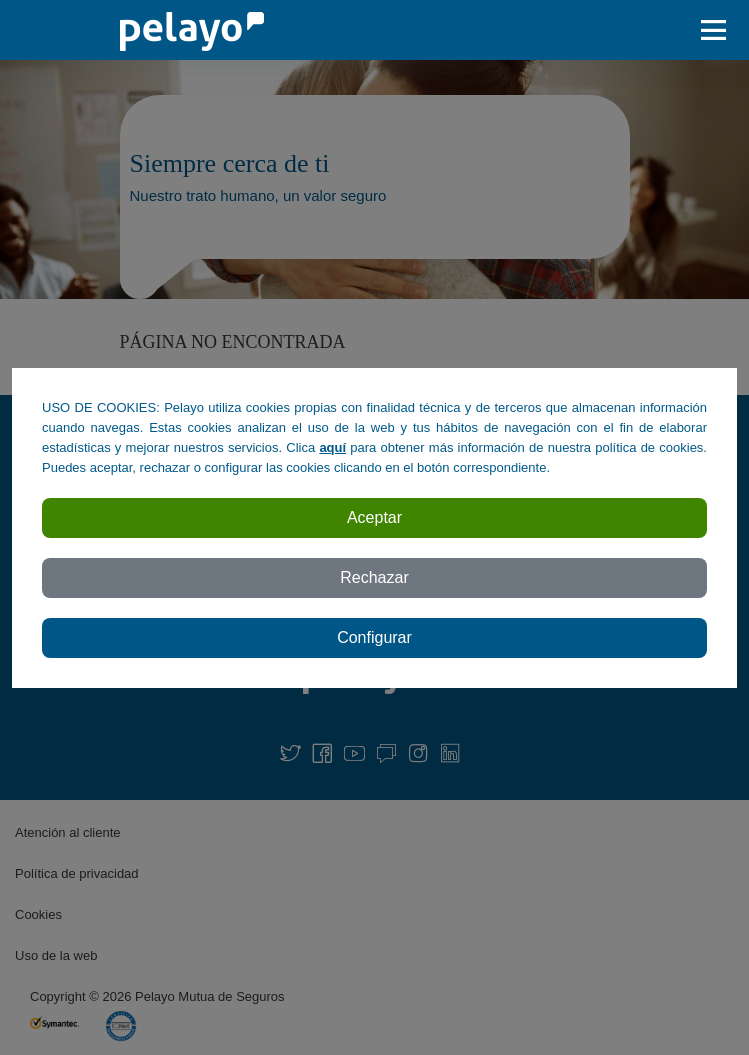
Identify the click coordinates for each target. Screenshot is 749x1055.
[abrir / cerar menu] (719, 30)
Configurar (374, 637)
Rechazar (374, 577)
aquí (332, 447)
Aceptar (374, 517)
